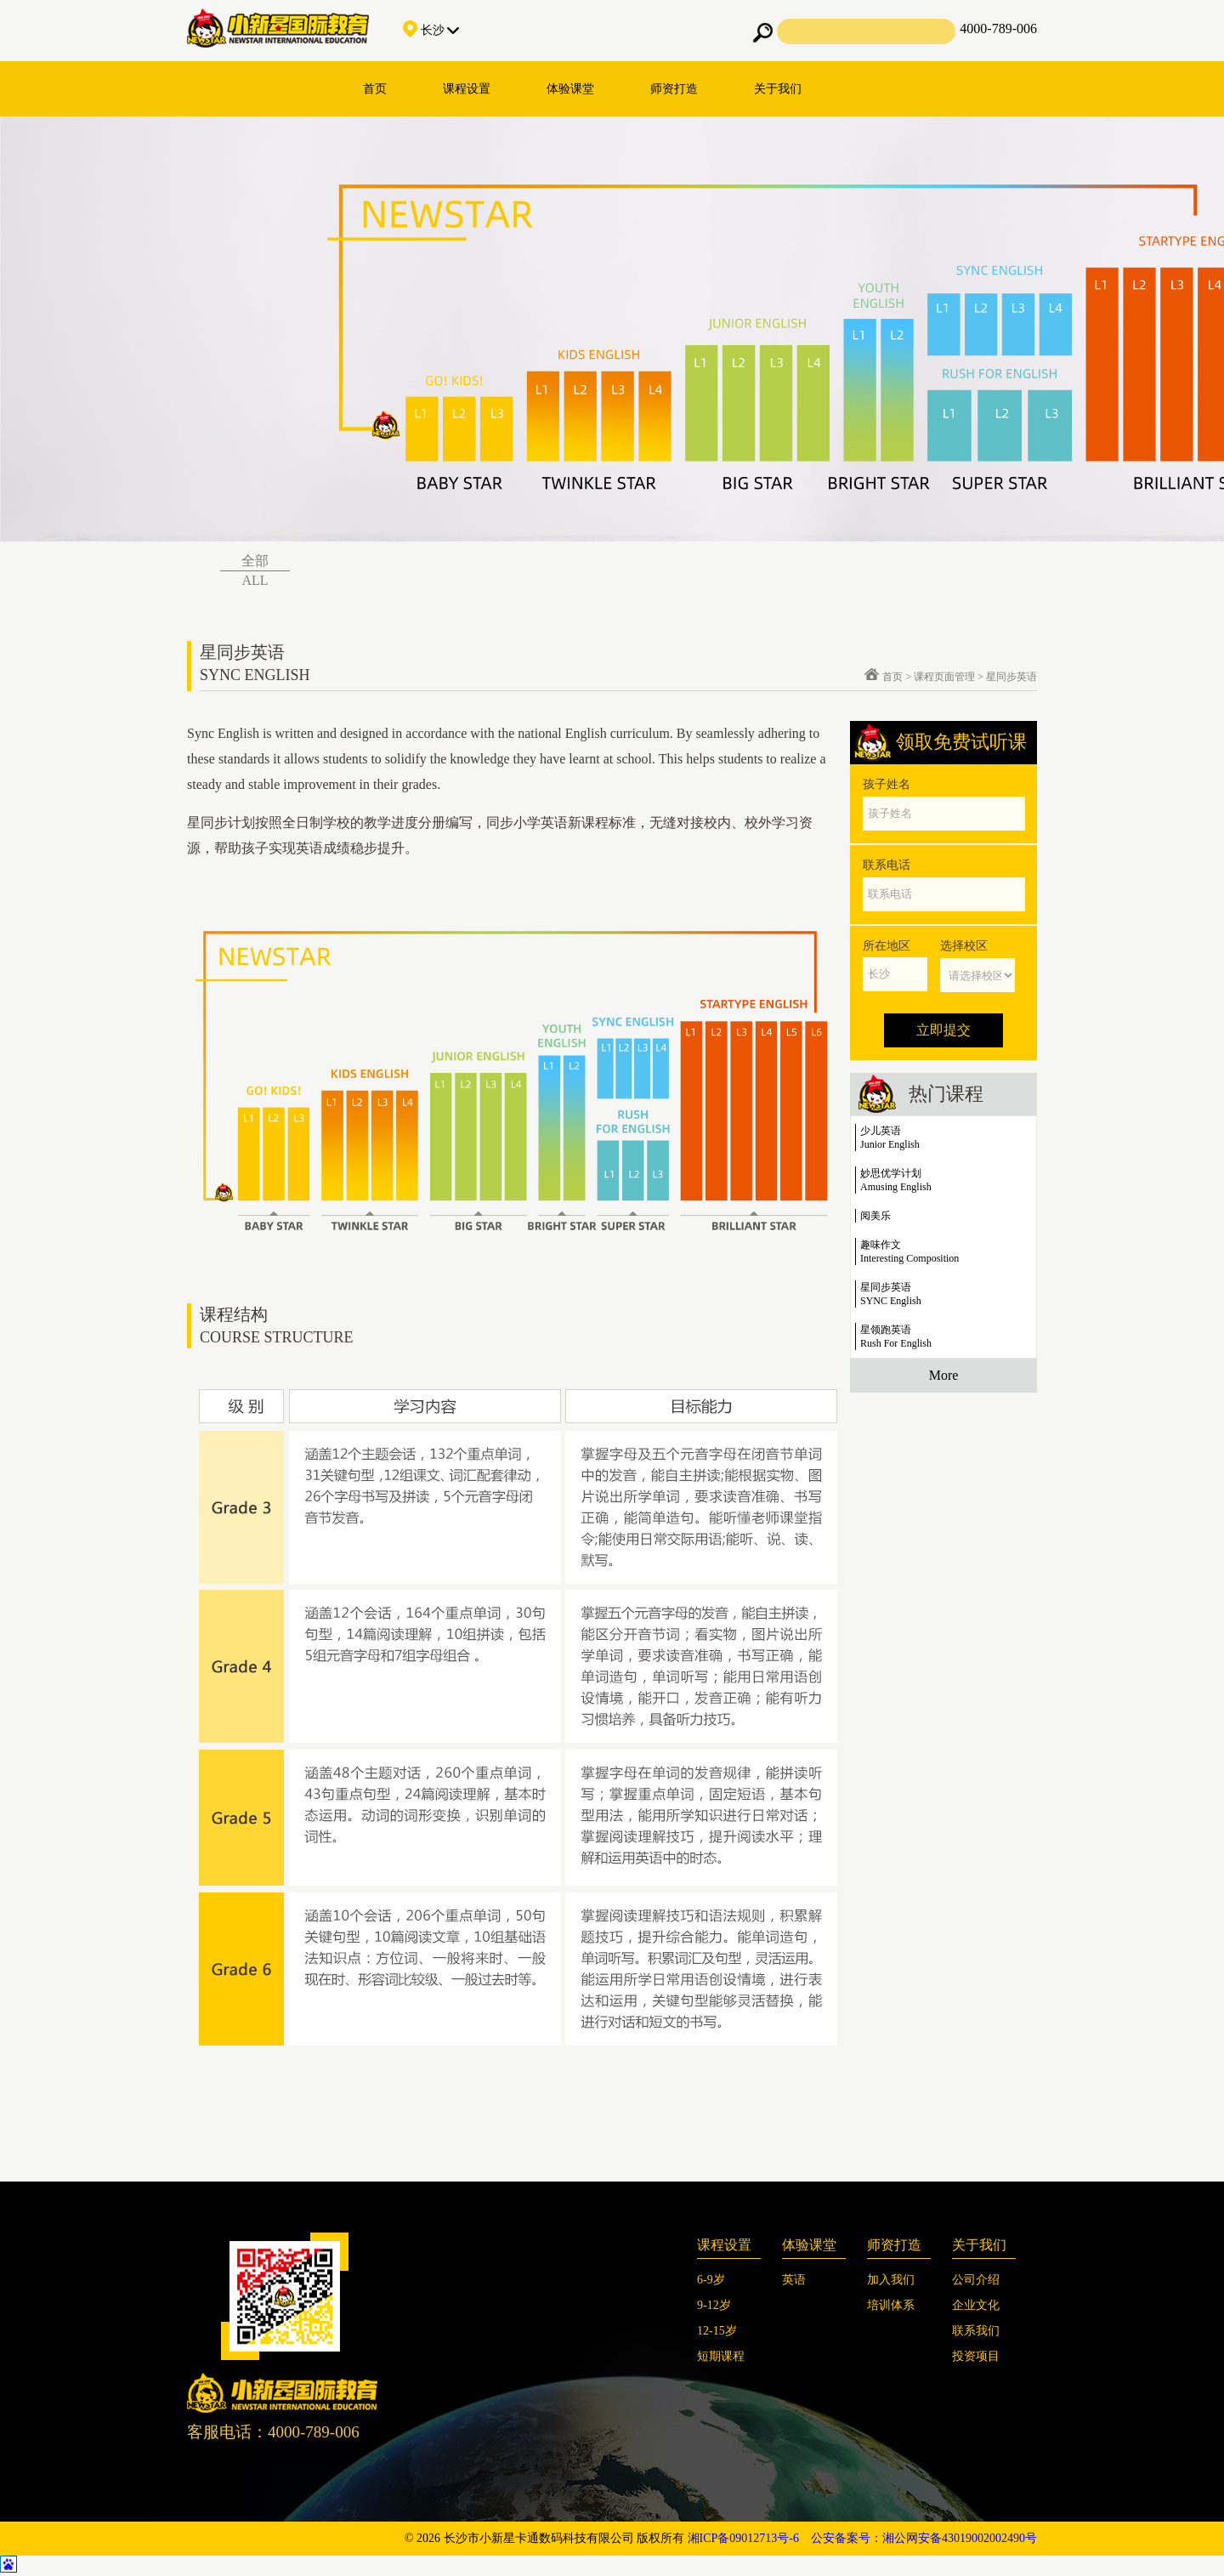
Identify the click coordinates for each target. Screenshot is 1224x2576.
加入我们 (891, 2279)
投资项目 (976, 2356)
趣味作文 (880, 1245)
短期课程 (721, 2356)
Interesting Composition (909, 1258)
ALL (254, 580)
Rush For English (896, 1343)
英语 (794, 2279)
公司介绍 (976, 2279)
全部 (255, 560)
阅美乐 (875, 1216)
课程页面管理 (944, 677)
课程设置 (466, 88)
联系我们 (976, 2330)
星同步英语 (1011, 677)
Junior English (890, 1144)
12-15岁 (717, 2330)
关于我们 (778, 88)
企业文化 (976, 2305)
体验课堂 (570, 88)
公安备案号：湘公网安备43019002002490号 (924, 2538)
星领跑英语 (885, 1330)
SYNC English (890, 1301)
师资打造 (674, 88)
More (944, 1375)
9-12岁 (714, 2305)
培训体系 (891, 2305)
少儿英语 (880, 1131)
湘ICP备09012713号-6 (743, 2538)
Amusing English (896, 1187)
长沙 (431, 30)
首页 (375, 88)
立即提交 (943, 1030)
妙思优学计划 (890, 1173)
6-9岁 (711, 2279)
